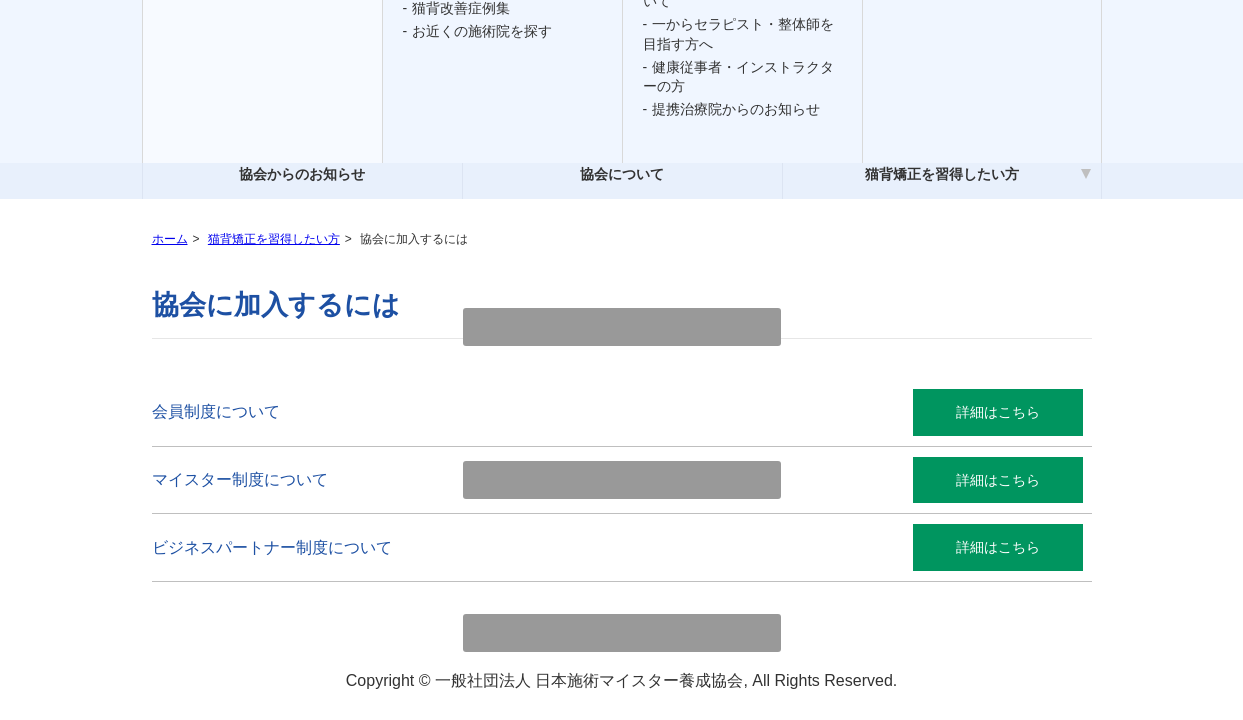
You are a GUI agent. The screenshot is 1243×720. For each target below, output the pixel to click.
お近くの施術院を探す (482, 31)
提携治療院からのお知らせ (736, 109)
